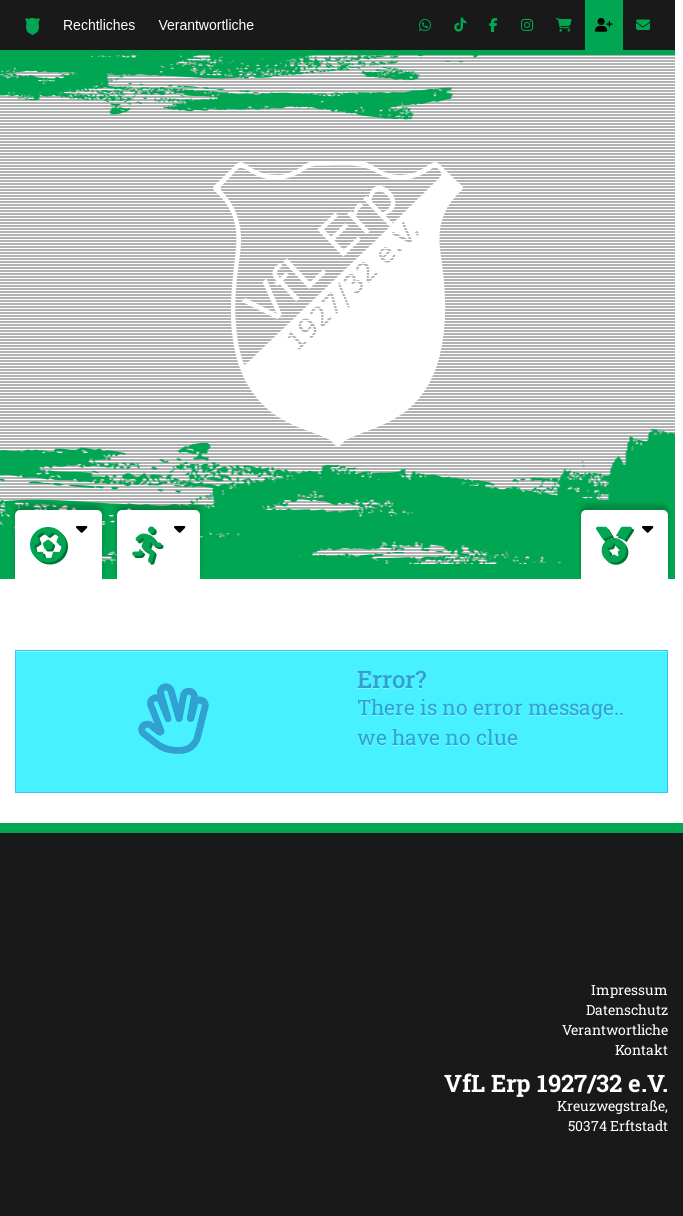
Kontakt (641, 1049)
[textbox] (341, 1083)
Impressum (629, 989)
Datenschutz (627, 1009)
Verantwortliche (615, 1029)
